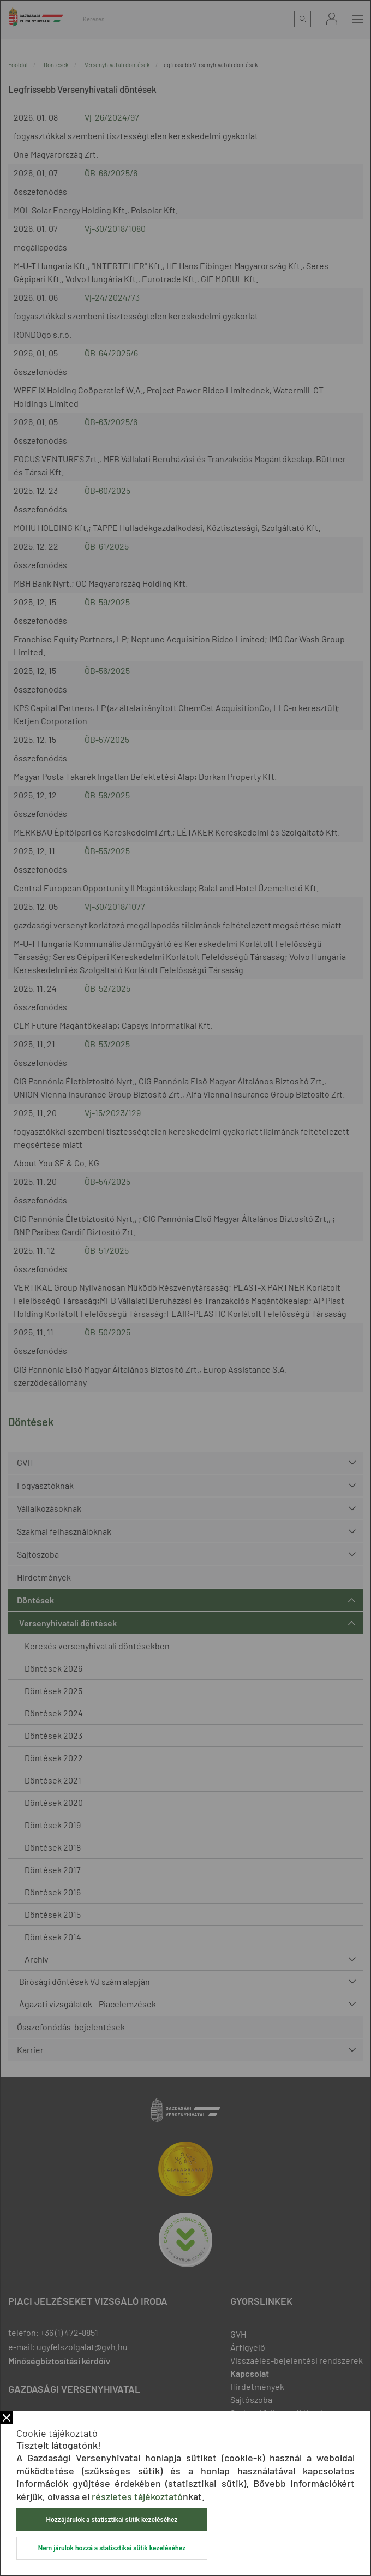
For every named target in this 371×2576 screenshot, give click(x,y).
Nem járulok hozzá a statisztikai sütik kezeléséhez (111, 2548)
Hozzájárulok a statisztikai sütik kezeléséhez (112, 2520)
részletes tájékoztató (137, 2496)
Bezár (6, 2417)
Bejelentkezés (332, 19)
